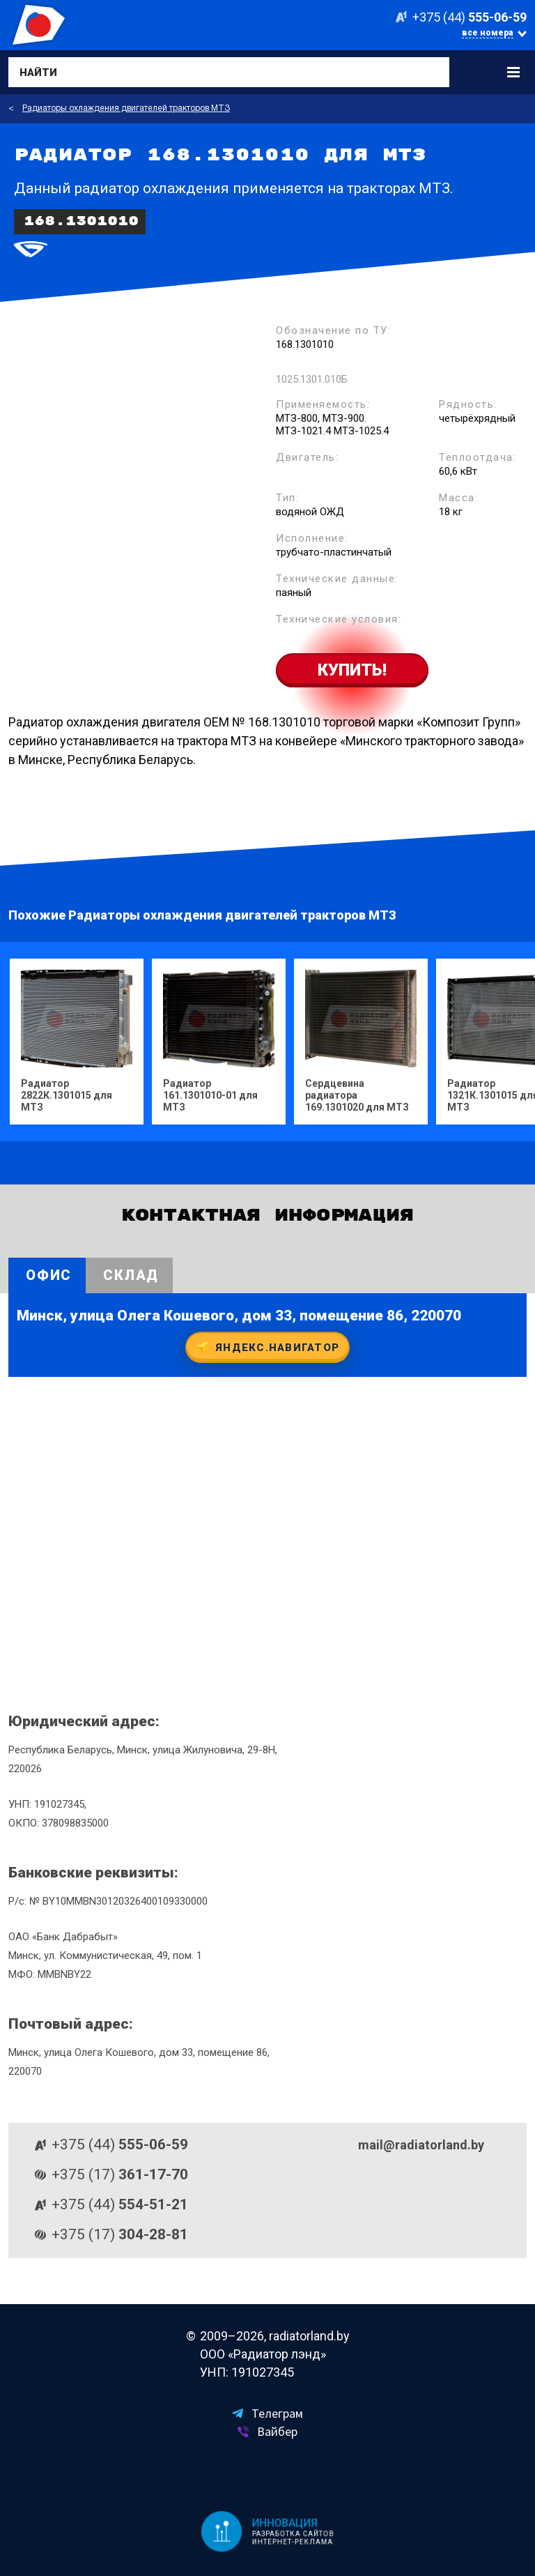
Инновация (284, 2523)
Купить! (352, 670)
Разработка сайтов (292, 2534)
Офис (49, 1275)
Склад (131, 1275)
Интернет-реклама (292, 2542)
